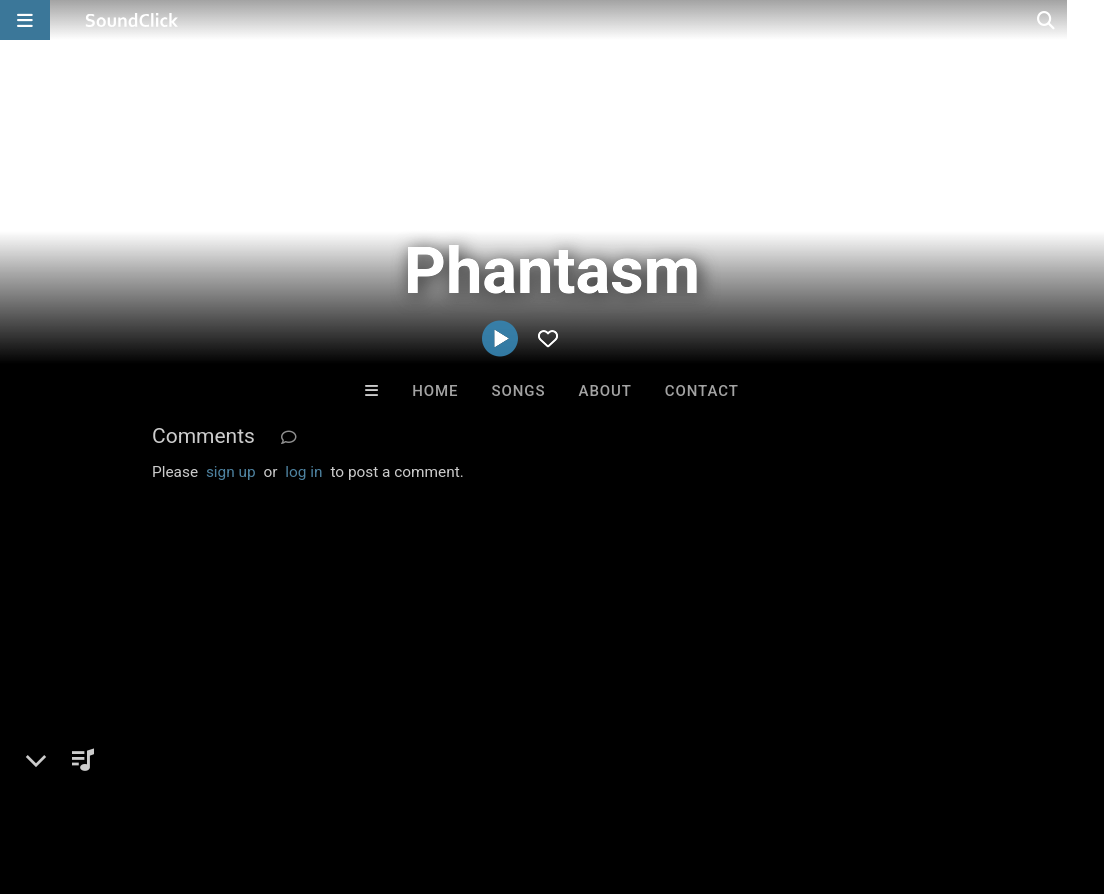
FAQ (84, 775)
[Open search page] (1084, 20)
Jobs (274, 775)
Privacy (477, 775)
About (605, 391)
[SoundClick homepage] (132, 20)
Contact (702, 391)
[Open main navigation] (25, 20)
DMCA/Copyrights (372, 775)
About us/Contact (177, 775)
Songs (519, 391)
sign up (231, 472)
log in (303, 472)
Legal (539, 775)
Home (435, 391)
